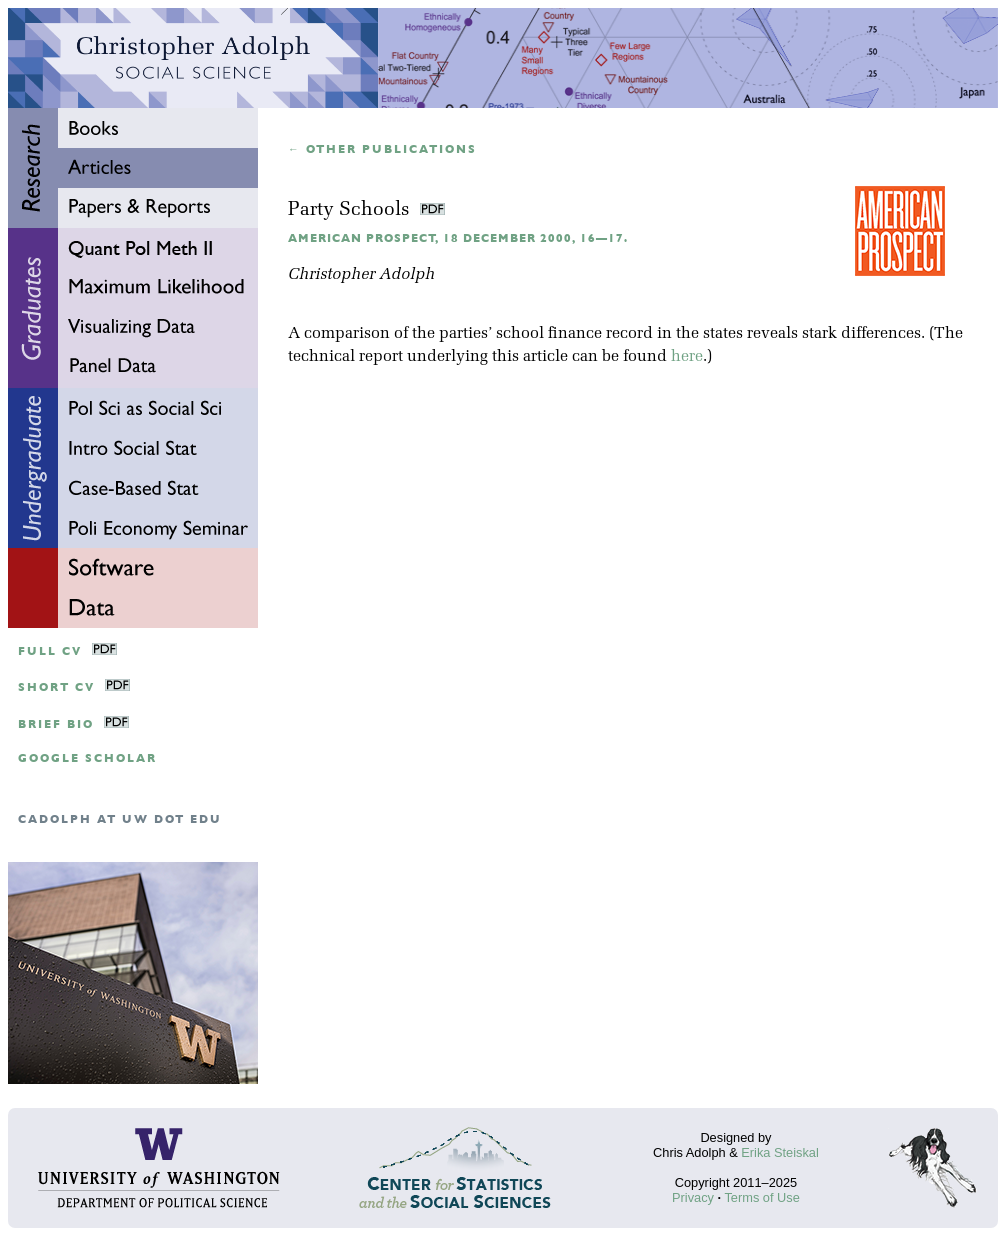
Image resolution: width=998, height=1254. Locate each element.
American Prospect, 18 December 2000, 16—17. (458, 238)
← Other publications (382, 149)
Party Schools (351, 210)
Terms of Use (761, 1197)
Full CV (50, 651)
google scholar (87, 758)
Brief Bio (56, 724)
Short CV (56, 687)
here (687, 357)
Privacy (693, 1197)
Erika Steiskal (780, 1152)
